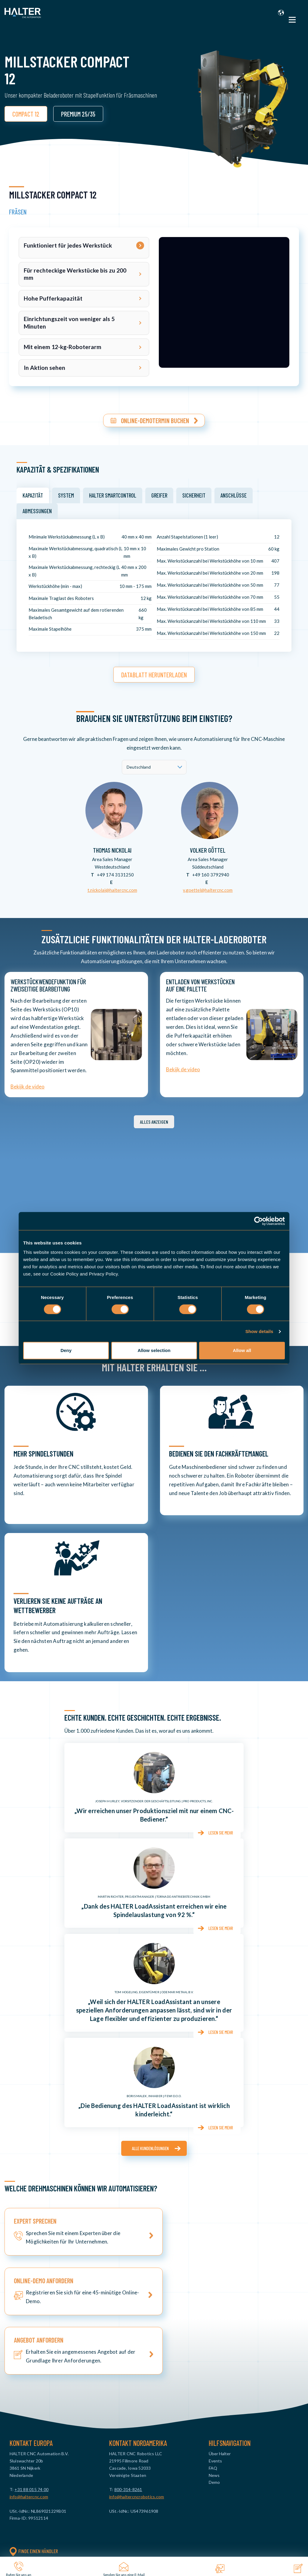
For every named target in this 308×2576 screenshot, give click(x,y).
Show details (259, 1331)
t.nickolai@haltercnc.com (112, 887)
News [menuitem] (214, 2368)
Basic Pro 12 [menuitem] (45, 2481)
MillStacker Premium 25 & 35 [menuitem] (61, 2538)
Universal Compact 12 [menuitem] (54, 2488)
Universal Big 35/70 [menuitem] (52, 2503)
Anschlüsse (233, 492)
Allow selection (153, 1350)
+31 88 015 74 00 (31, 2382)
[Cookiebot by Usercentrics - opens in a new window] (258, 1221)
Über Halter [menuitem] (220, 2346)
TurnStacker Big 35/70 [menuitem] (55, 2524)
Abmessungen (37, 508)
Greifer (159, 492)
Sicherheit (193, 492)
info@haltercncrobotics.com (136, 2389)
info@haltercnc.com (29, 2389)
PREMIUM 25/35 (78, 114)
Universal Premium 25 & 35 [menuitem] (59, 2495)
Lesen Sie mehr (219, 1830)
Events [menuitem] (215, 2353)
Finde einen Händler (34, 2444)
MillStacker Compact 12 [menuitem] (56, 2531)
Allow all (242, 1350)
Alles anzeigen (154, 1119)
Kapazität (33, 492)
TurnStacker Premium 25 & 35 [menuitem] (62, 2517)
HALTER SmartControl (112, 492)
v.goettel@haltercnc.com (208, 887)
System (66, 492)
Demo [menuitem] (214, 2375)
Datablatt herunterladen (154, 672)
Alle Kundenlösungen (150, 2145)
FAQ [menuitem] (213, 2361)
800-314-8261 (128, 2382)
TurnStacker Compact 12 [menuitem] (58, 2509)
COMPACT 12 (25, 114)
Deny (66, 1350)
